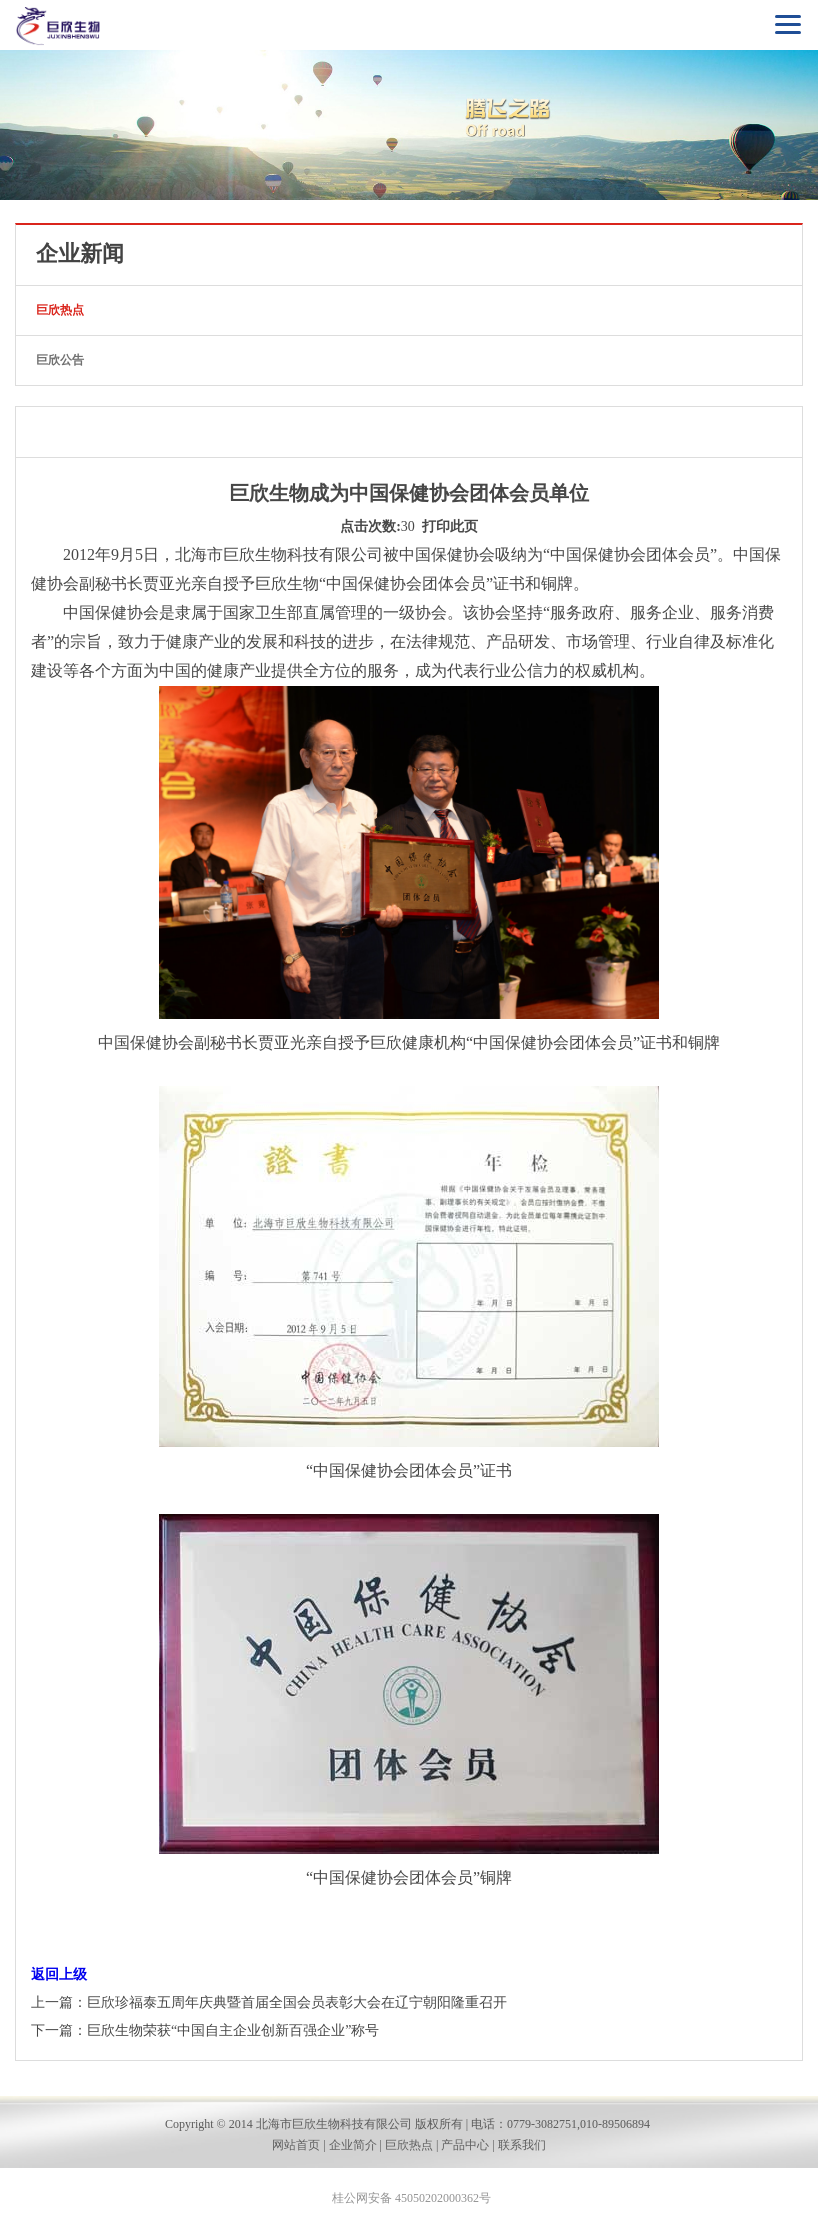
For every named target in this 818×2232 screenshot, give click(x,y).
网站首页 (296, 2145)
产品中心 (465, 2145)
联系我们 (522, 2145)
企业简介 (353, 2145)
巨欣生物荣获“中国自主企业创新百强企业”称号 (233, 2030)
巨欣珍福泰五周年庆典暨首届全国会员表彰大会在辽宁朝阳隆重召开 (297, 2002)
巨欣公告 (60, 360)
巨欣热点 (60, 310)
